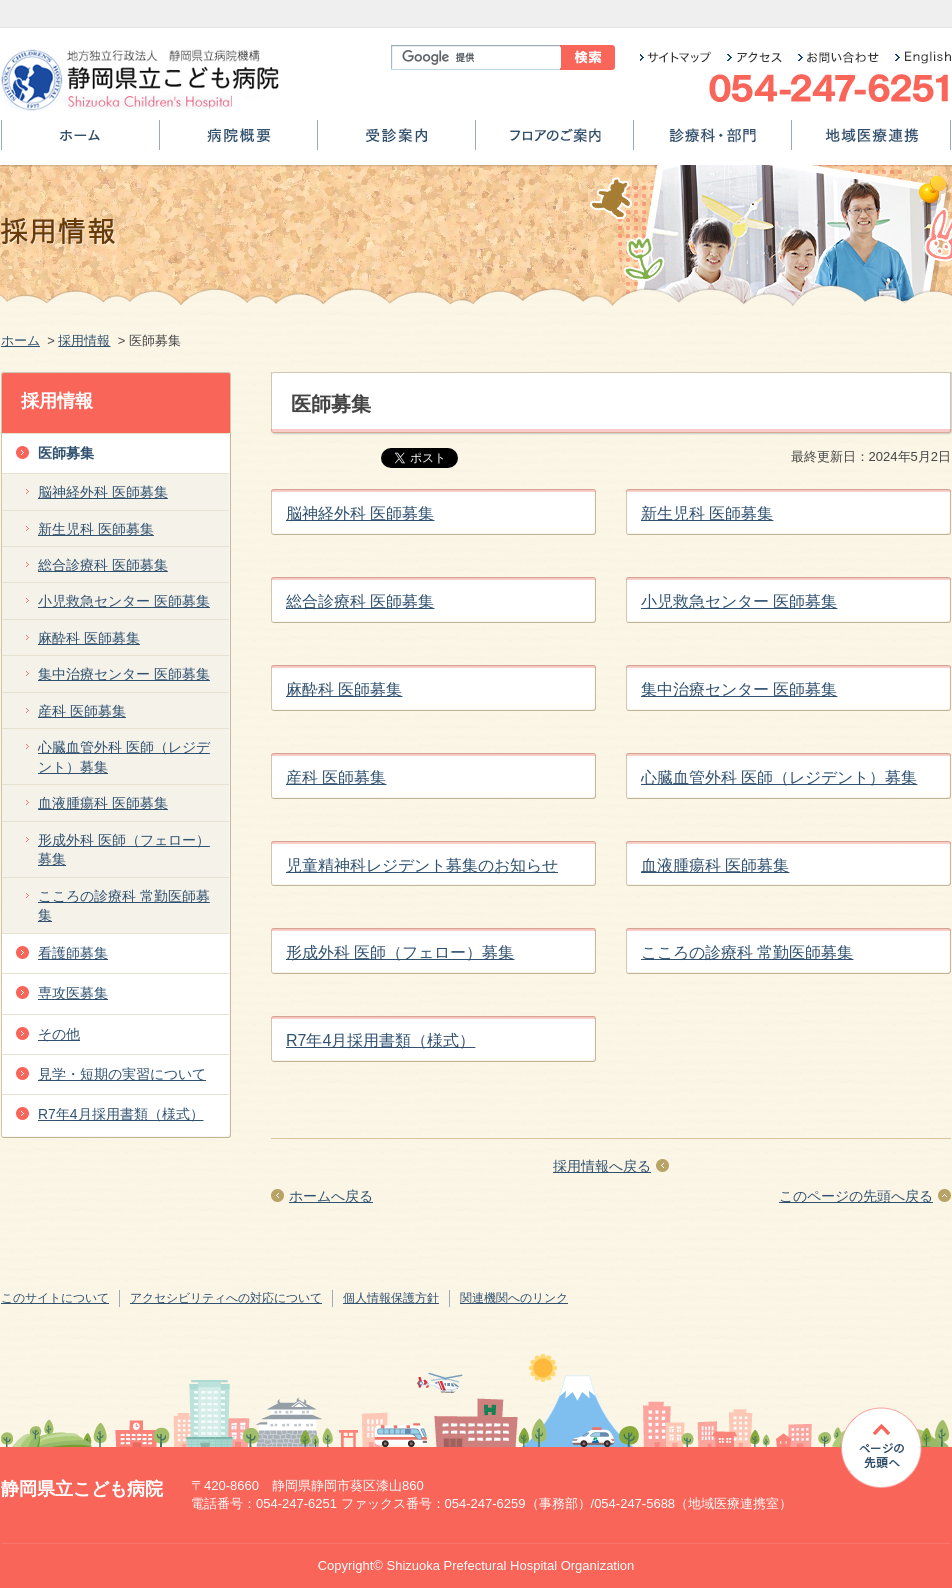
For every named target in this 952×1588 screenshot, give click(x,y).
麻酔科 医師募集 (344, 689)
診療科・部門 (712, 142)
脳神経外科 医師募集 (360, 513)
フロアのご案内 (554, 142)
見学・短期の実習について (122, 1074)
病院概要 (238, 142)
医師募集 (66, 453)
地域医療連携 (871, 142)
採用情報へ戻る (602, 1166)
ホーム (80, 142)
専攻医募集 (73, 993)
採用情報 (84, 340)
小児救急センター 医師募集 (739, 601)
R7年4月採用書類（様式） (380, 1040)
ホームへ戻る (331, 1196)
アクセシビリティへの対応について (226, 1298)
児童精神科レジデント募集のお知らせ (422, 865)
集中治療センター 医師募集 (739, 689)
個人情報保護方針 (391, 1298)
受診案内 (396, 142)
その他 (59, 1034)
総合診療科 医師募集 (360, 601)
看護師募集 (73, 953)
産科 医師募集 (336, 777)
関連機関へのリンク (514, 1298)
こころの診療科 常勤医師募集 (747, 952)
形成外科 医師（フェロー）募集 (400, 952)
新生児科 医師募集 (707, 513)
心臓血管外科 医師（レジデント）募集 (779, 777)
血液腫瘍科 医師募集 (715, 865)
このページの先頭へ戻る (856, 1196)
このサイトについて (55, 1298)
